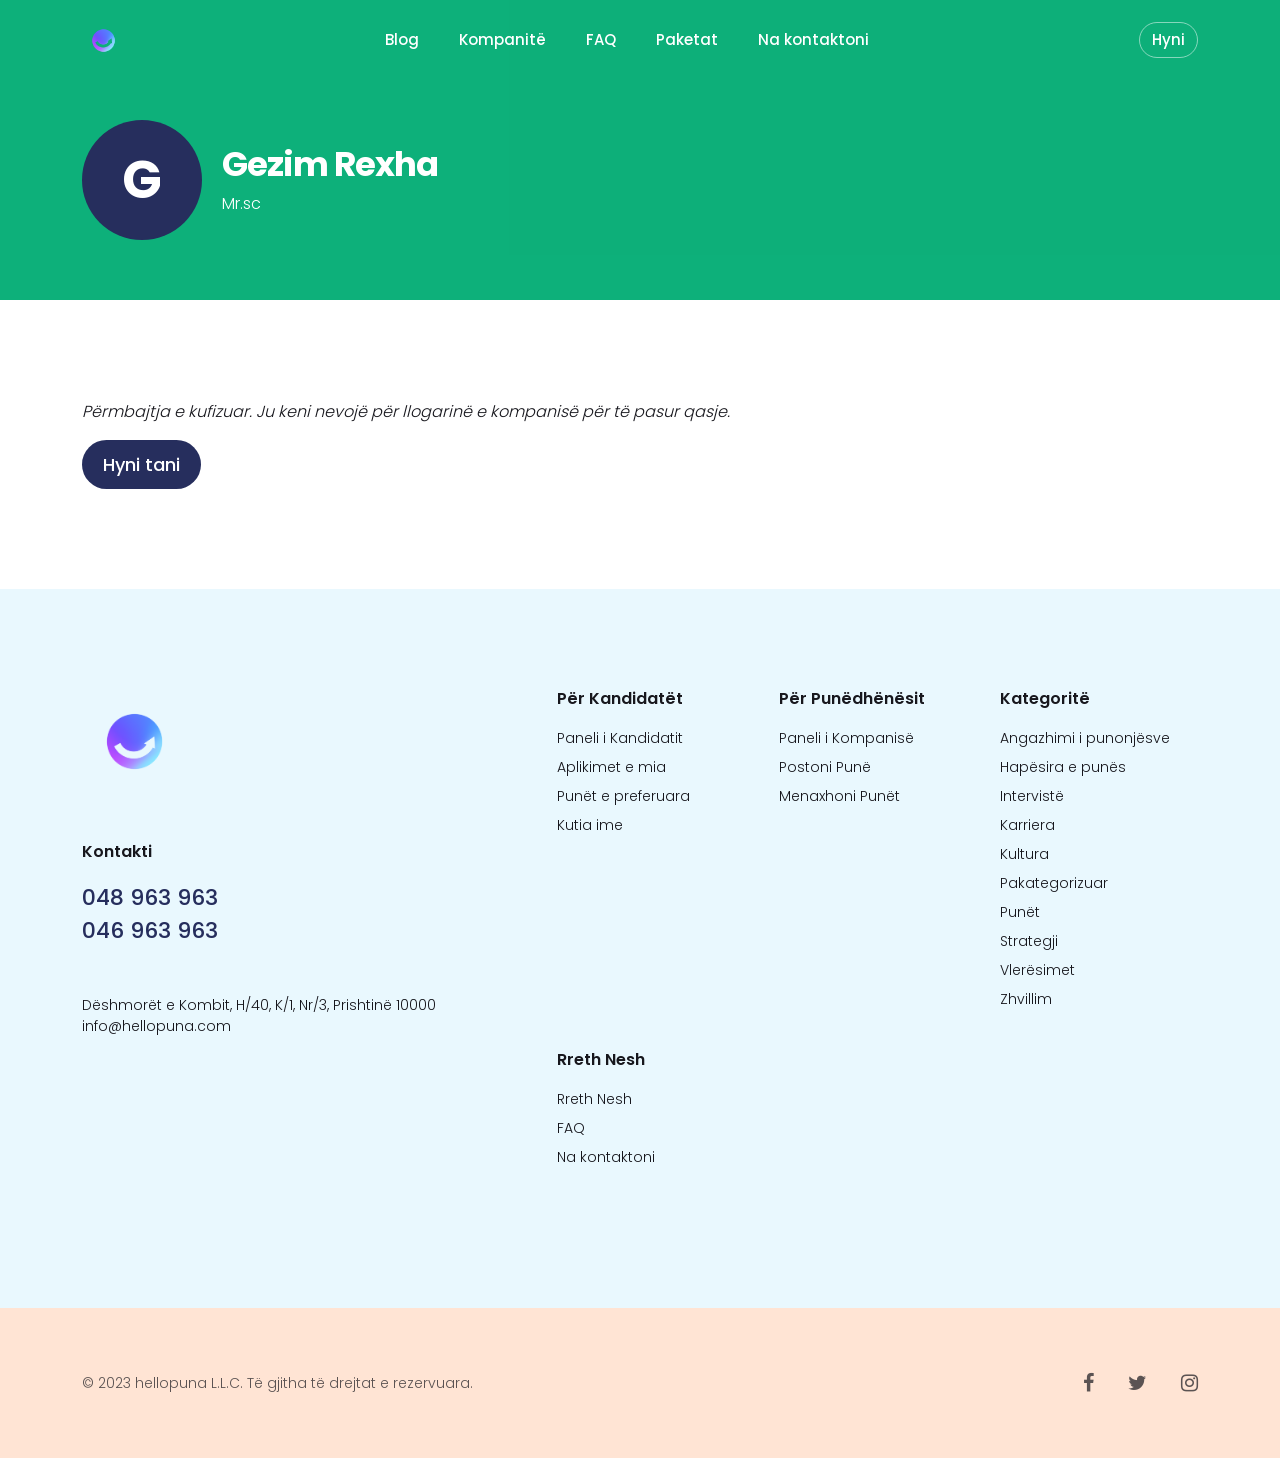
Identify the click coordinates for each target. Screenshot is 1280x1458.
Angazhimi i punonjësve (1085, 738)
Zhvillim (1026, 999)
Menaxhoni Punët (839, 796)
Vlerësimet (1037, 970)
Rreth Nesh (594, 1099)
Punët (1020, 912)
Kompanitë (502, 39)
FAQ (601, 39)
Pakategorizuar (1054, 883)
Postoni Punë (825, 767)
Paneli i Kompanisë (846, 738)
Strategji (1029, 941)
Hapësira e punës (1063, 767)
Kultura (1024, 854)
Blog (402, 39)
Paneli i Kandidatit (620, 738)
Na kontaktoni (813, 39)
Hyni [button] (1168, 39)
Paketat (687, 39)
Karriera (1027, 825)
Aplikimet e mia (611, 767)
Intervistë (1032, 796)
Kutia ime (590, 825)
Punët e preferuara (623, 796)
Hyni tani (141, 464)
